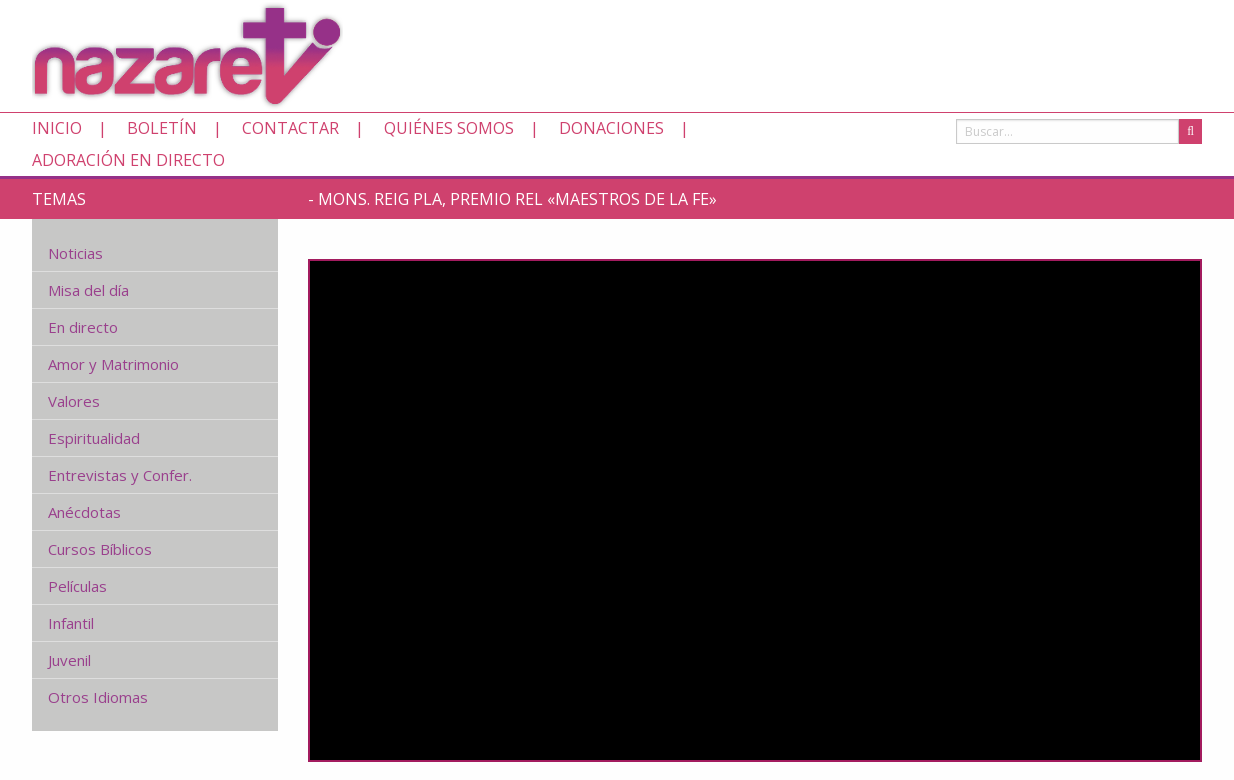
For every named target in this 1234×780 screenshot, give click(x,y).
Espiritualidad (94, 438)
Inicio (57, 128)
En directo (83, 327)
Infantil (71, 623)
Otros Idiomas (98, 697)
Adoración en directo (128, 160)
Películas (77, 586)
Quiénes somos (449, 128)
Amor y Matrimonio (113, 364)
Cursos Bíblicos (100, 549)
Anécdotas (84, 512)
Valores (74, 401)
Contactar (290, 128)
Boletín (162, 128)
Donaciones (611, 128)
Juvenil (69, 660)
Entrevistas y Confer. (120, 475)
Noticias (75, 253)
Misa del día (88, 290)
